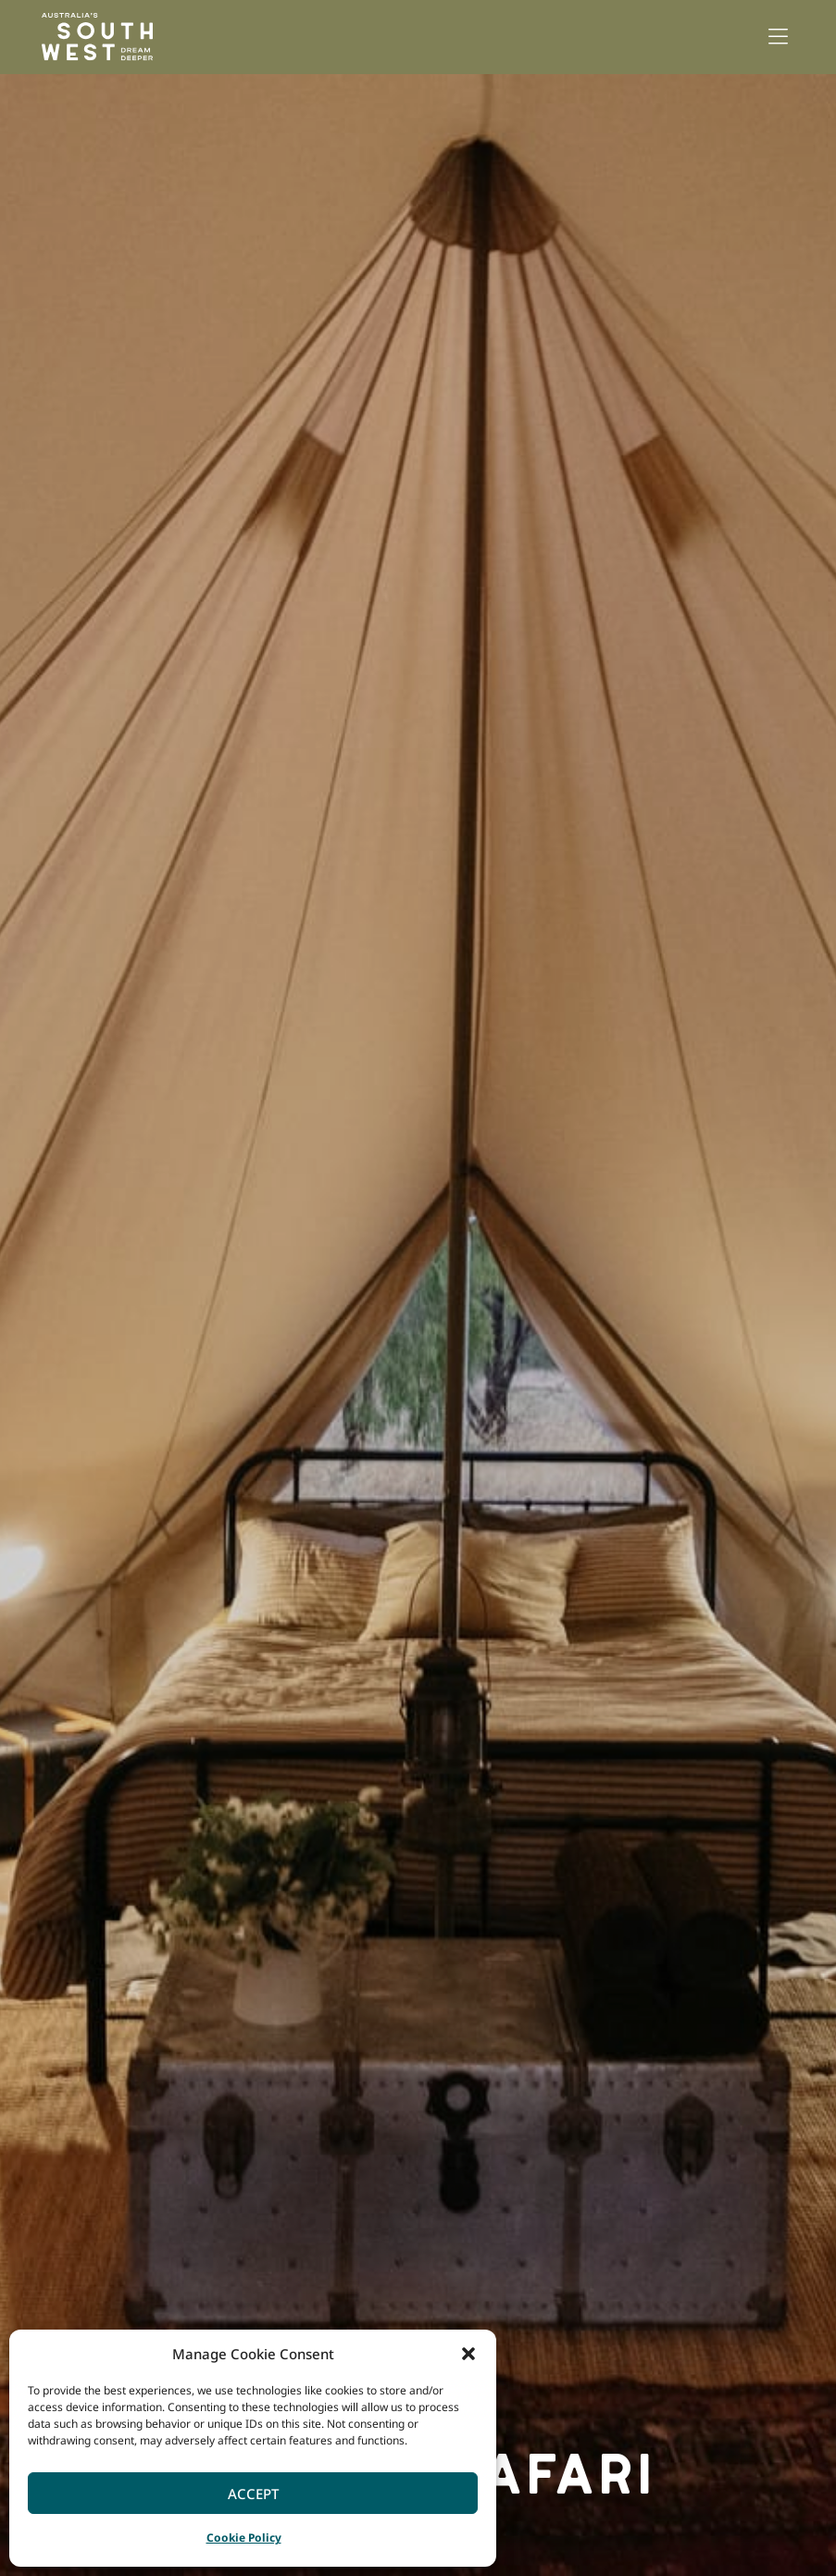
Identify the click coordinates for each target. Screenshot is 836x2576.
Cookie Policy (243, 2537)
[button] (468, 2353)
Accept (253, 2493)
